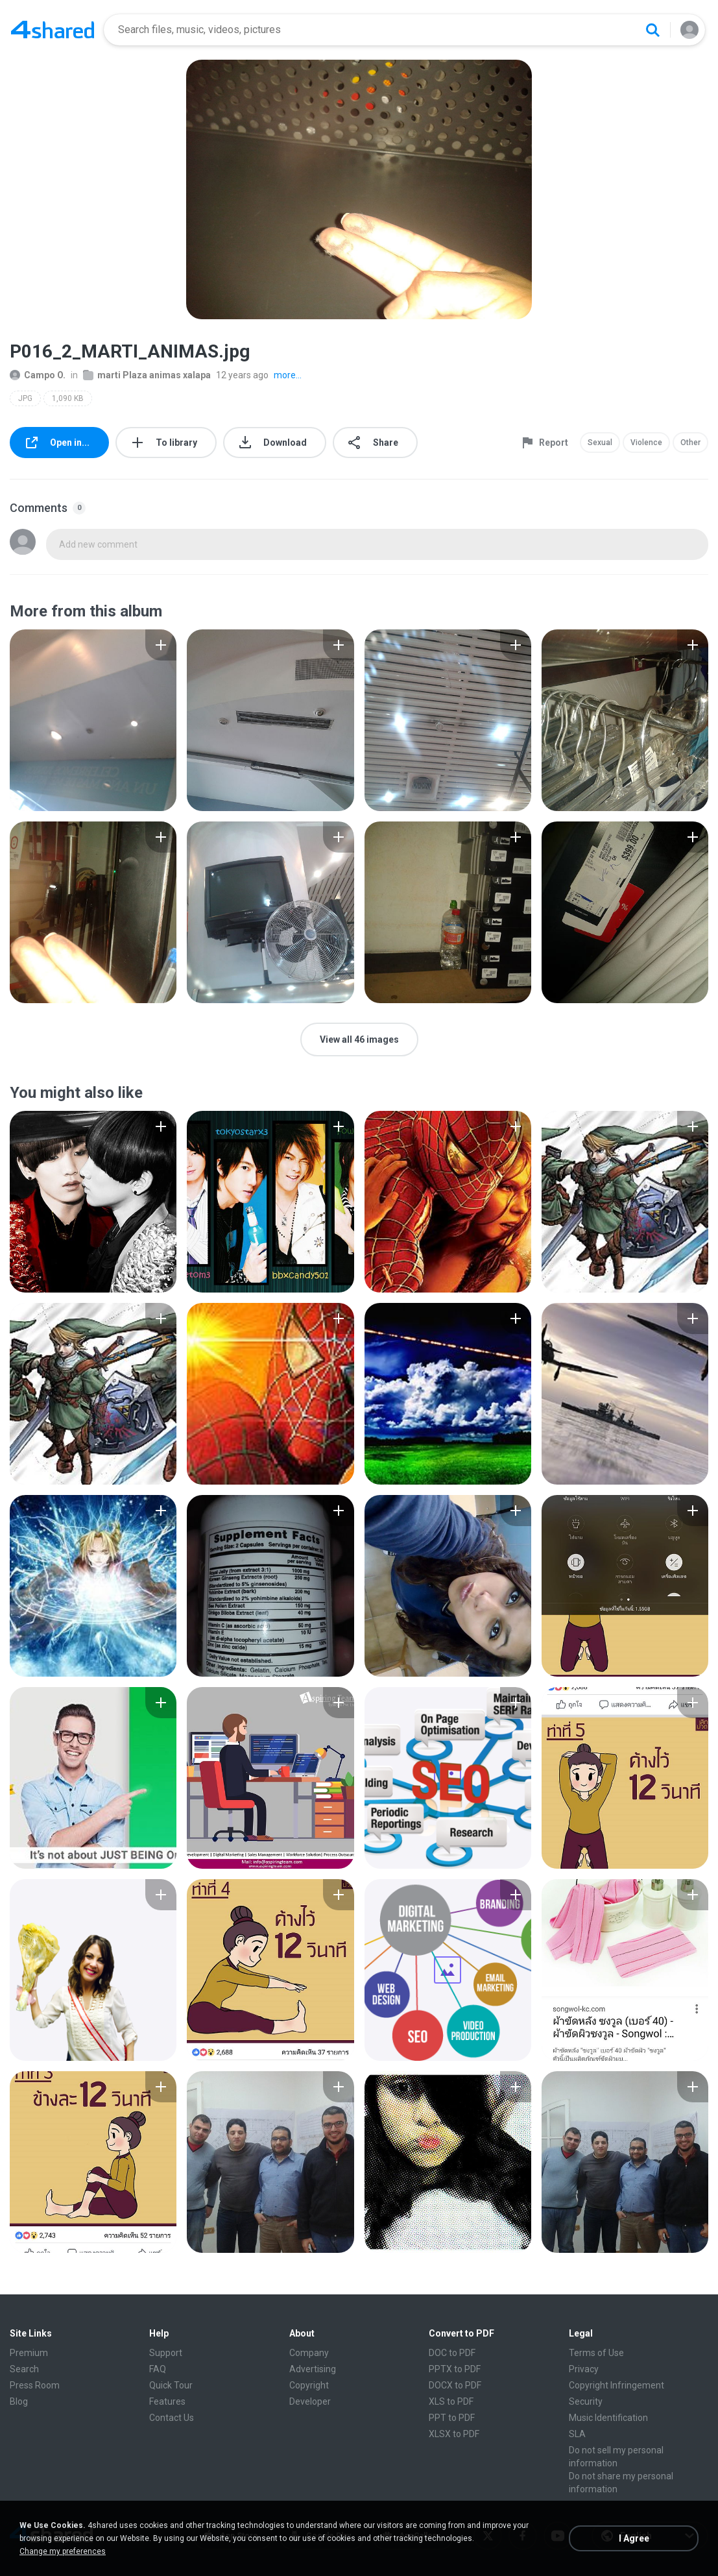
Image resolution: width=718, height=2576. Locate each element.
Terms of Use (596, 2353)
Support (165, 2353)
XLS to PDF (451, 2401)
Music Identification (608, 2417)
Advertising (312, 2369)
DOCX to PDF (455, 2385)
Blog (19, 2401)
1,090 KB (68, 398)
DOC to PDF (452, 2353)
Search (24, 2369)
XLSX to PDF (454, 2434)
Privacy (584, 2369)
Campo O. (38, 375)
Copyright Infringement (616, 2385)
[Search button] (652, 29)
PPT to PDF (452, 2417)
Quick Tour (171, 2385)
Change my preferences (62, 2551)
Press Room (35, 2385)
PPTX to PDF (455, 2369)
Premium (29, 2353)
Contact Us (171, 2417)
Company (309, 2353)
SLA (577, 2434)
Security (586, 2401)
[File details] (93, 720)
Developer (310, 2401)
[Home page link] (52, 30)
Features (167, 2401)
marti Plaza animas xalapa (147, 375)
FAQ (157, 2369)
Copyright (309, 2385)
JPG (25, 398)
